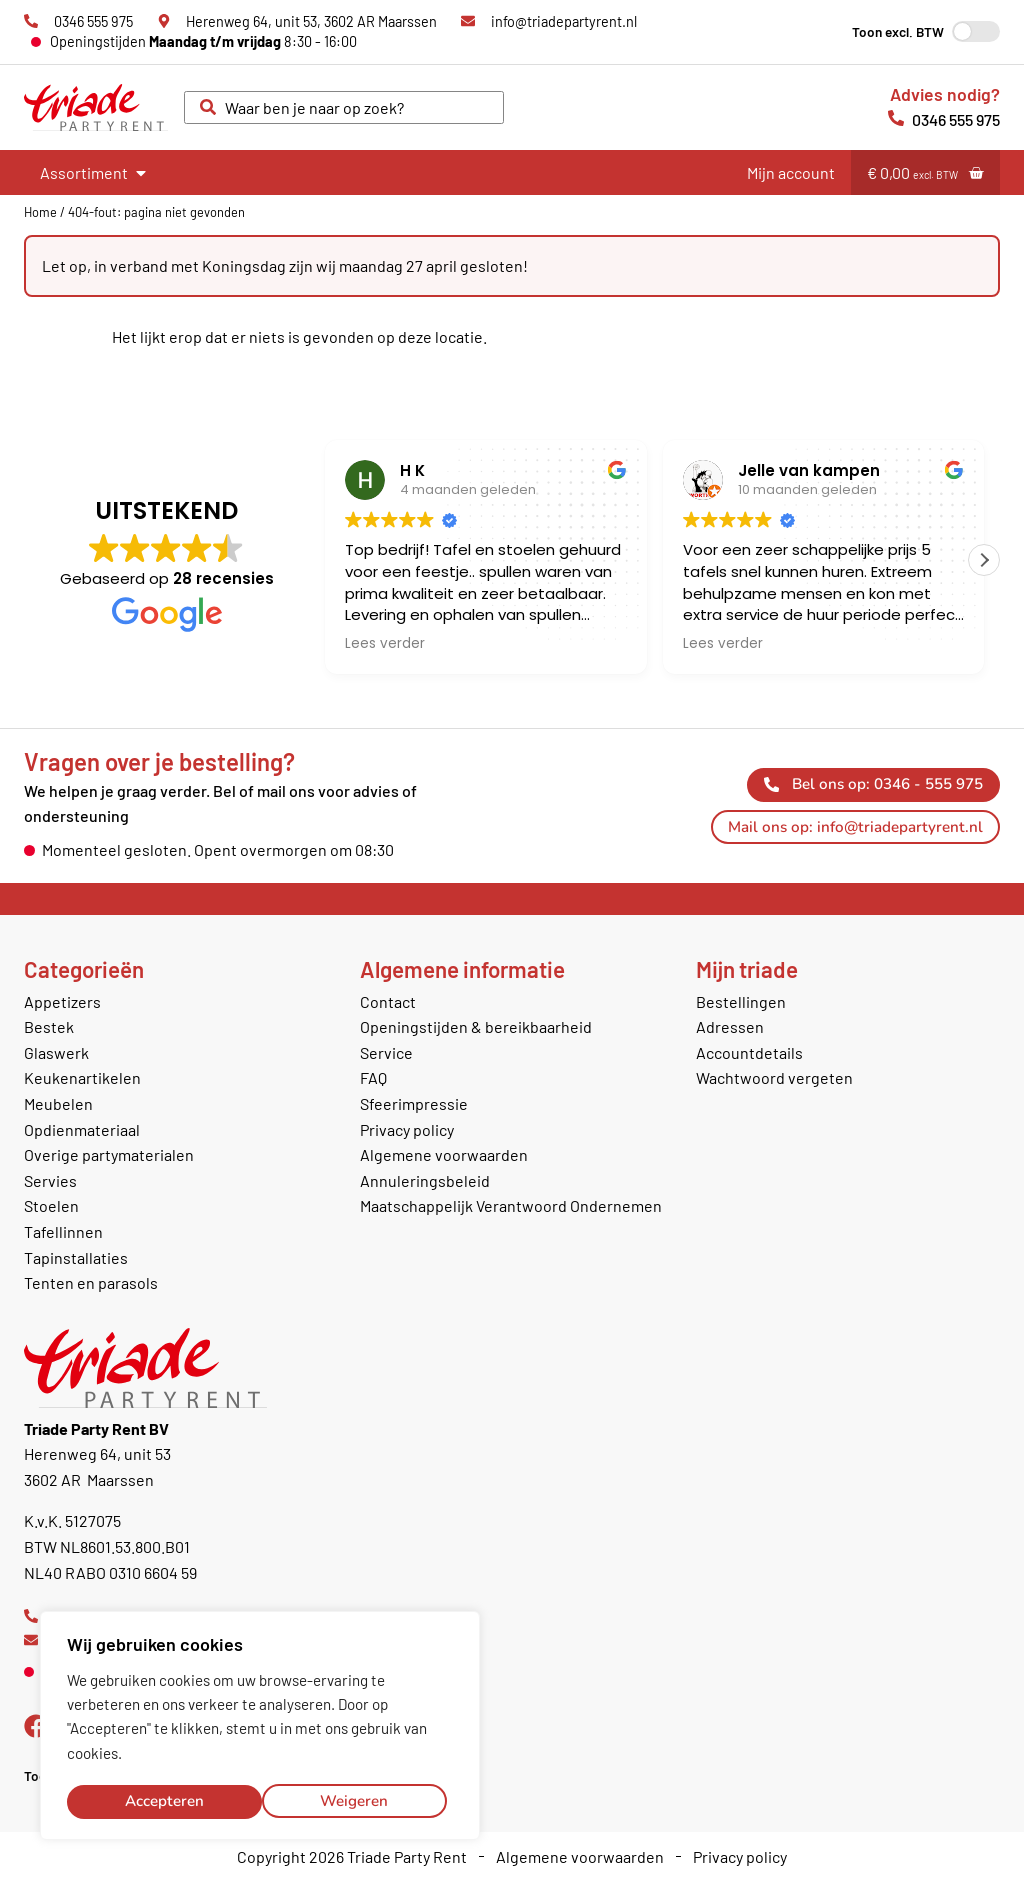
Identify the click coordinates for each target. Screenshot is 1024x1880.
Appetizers (62, 1001)
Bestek (49, 1026)
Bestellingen (741, 1001)
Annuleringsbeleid (425, 1180)
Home (40, 212)
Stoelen (51, 1205)
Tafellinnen (63, 1231)
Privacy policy (407, 1129)
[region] (260, 1727)
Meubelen (58, 1103)
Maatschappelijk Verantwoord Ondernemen (511, 1205)
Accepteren (355, 1801)
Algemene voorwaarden (444, 1154)
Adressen (730, 1026)
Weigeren (159, 1801)
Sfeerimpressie (414, 1103)
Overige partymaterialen (109, 1154)
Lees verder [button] (385, 644)
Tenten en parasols (91, 1282)
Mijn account (791, 172)
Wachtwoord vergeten (774, 1077)
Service (386, 1052)
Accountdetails (749, 1052)
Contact (388, 1001)
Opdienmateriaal (82, 1129)
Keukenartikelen (82, 1077)
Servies (50, 1180)
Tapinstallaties (76, 1257)
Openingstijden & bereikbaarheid (476, 1026)
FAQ (373, 1077)
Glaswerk (56, 1052)
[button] (984, 560)
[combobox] (344, 108)
